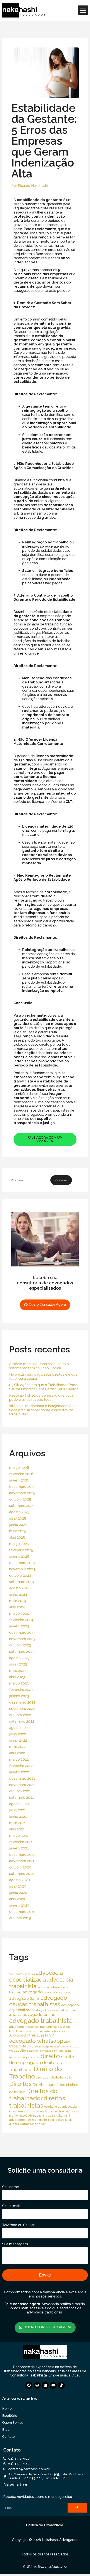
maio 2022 (17, 1747)
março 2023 (19, 1683)
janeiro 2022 (19, 1772)
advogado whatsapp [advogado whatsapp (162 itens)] (36, 2040)
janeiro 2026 (19, 1480)
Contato (8, 2439)
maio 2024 (17, 1601)
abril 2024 (17, 1607)
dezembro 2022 (22, 1702)
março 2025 (19, 1544)
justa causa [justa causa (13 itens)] (72, 2111)
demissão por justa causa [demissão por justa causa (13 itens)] (24, 2057)
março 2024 (19, 1613)
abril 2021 (17, 1829)
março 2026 (19, 1468)
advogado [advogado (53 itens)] (32, 1992)
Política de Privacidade (44, 2527)
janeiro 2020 (19, 1905)
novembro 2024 (22, 1569)
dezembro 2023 (22, 1632)
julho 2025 (17, 1518)
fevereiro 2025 (21, 1550)
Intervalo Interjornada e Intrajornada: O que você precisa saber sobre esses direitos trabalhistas (44, 1410)
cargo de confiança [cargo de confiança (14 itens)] (54, 2046)
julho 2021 (17, 1810)
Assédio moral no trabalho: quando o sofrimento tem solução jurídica (39, 1366)
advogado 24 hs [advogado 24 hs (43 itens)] (24, 1998)
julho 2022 (17, 1734)
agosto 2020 (19, 1880)
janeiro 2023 (19, 1696)
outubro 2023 (20, 1645)
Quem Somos (13, 2425)
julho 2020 (17, 1886)
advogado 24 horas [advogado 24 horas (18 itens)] (57, 1992)
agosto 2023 (19, 1658)
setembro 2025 (21, 1506)
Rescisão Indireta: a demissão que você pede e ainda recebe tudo (41, 1397)
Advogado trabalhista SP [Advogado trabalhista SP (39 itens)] (31, 2035)
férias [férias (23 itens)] (21, 2111)
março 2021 (19, 1835)
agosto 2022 (19, 1728)
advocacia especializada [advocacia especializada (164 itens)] (36, 1976)
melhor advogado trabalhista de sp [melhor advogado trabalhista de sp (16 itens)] (32, 2115)
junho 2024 (18, 1594)
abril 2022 (17, 1753)
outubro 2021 (20, 1791)
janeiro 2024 (19, 1626)
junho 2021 (18, 1816)
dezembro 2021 (22, 1778)
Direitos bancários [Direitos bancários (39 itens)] (49, 2084)
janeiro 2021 (19, 1848)
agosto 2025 (19, 1512)
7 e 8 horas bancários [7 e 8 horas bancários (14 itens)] (22, 1973)
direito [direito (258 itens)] (50, 2056)
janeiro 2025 (19, 1556)
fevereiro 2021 (21, 1842)
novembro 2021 (22, 1785)
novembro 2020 (22, 1861)
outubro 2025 (20, 1499)
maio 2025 (17, 1531)
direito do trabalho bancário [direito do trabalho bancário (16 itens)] (53, 2077)
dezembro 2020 (22, 1855)
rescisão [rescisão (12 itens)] (31, 2120)
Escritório (9, 2418)
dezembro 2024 (22, 1563)
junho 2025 (18, 1525)
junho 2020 (18, 1893)
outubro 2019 (20, 1918)
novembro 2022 (22, 1709)
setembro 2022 (21, 1721)
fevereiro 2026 (21, 1474)
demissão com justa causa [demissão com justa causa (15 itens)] (55, 2050)
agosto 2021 (19, 1804)
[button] (83, 10)
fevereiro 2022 (21, 1766)
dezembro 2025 (22, 1487)
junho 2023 (18, 1664)
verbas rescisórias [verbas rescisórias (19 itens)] (33, 2124)
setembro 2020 (21, 1874)
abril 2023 (17, 1677)
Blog (6, 2432)
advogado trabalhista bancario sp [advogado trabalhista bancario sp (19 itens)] (33, 2026)
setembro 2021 (21, 1797)
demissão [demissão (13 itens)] (33, 2050)
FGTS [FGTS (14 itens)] (12, 2111)
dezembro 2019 (22, 1912)
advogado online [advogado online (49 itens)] (39, 2014)
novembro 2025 (22, 1493)
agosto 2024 (19, 1588)
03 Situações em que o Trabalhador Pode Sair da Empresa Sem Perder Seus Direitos (43, 1387)
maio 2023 (17, 1671)
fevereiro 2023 (21, 1690)
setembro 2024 (21, 1582)
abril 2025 (17, 1537)
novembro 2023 (22, 1639)
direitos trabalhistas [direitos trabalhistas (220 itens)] (37, 2102)
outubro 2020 (20, 1867)
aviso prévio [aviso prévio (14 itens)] (34, 2046)
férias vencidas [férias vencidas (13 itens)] (35, 2111)
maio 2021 (17, 1823)
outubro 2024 (20, 1575)
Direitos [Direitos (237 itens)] (20, 2083)
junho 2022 (18, 1740)
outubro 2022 (20, 1715)
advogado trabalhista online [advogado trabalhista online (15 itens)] (51, 2031)
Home (7, 2411)
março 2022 (19, 1759)
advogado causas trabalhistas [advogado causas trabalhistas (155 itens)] (38, 2001)
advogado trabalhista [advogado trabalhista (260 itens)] (41, 2020)
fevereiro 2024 (21, 1620)
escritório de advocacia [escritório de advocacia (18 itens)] (60, 2106)
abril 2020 (17, 1899)
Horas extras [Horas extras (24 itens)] (55, 2111)
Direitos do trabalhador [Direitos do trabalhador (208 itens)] (33, 2094)
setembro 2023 (21, 1652)
